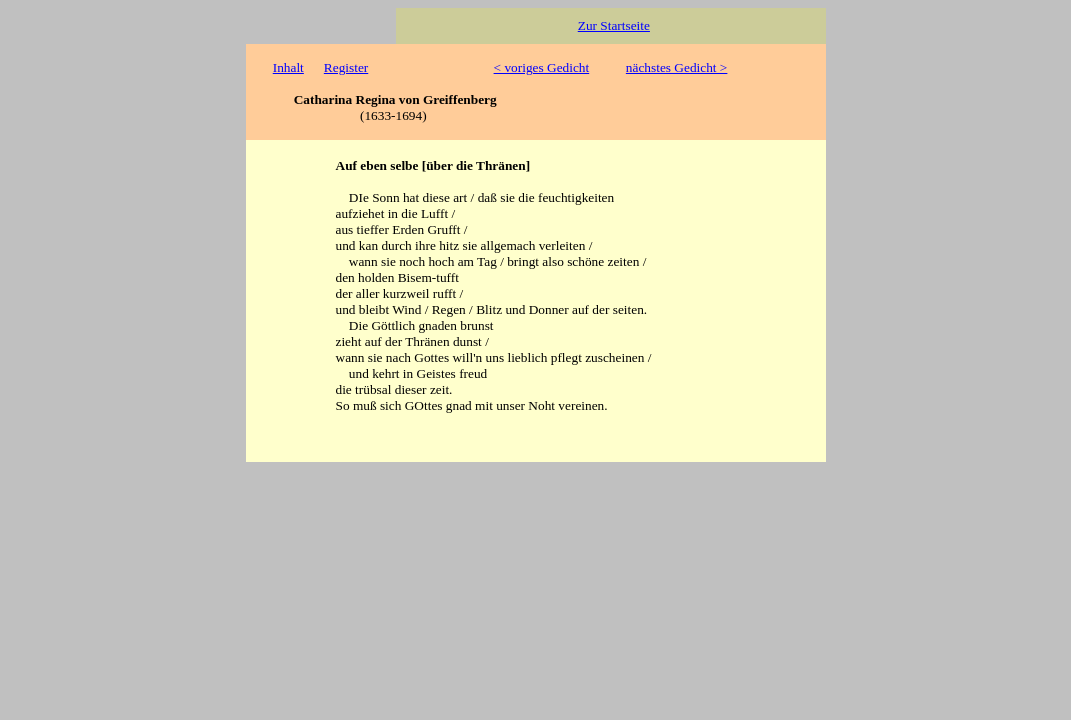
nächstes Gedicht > (677, 67)
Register (346, 67)
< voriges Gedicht (542, 67)
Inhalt (288, 67)
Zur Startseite (614, 25)
